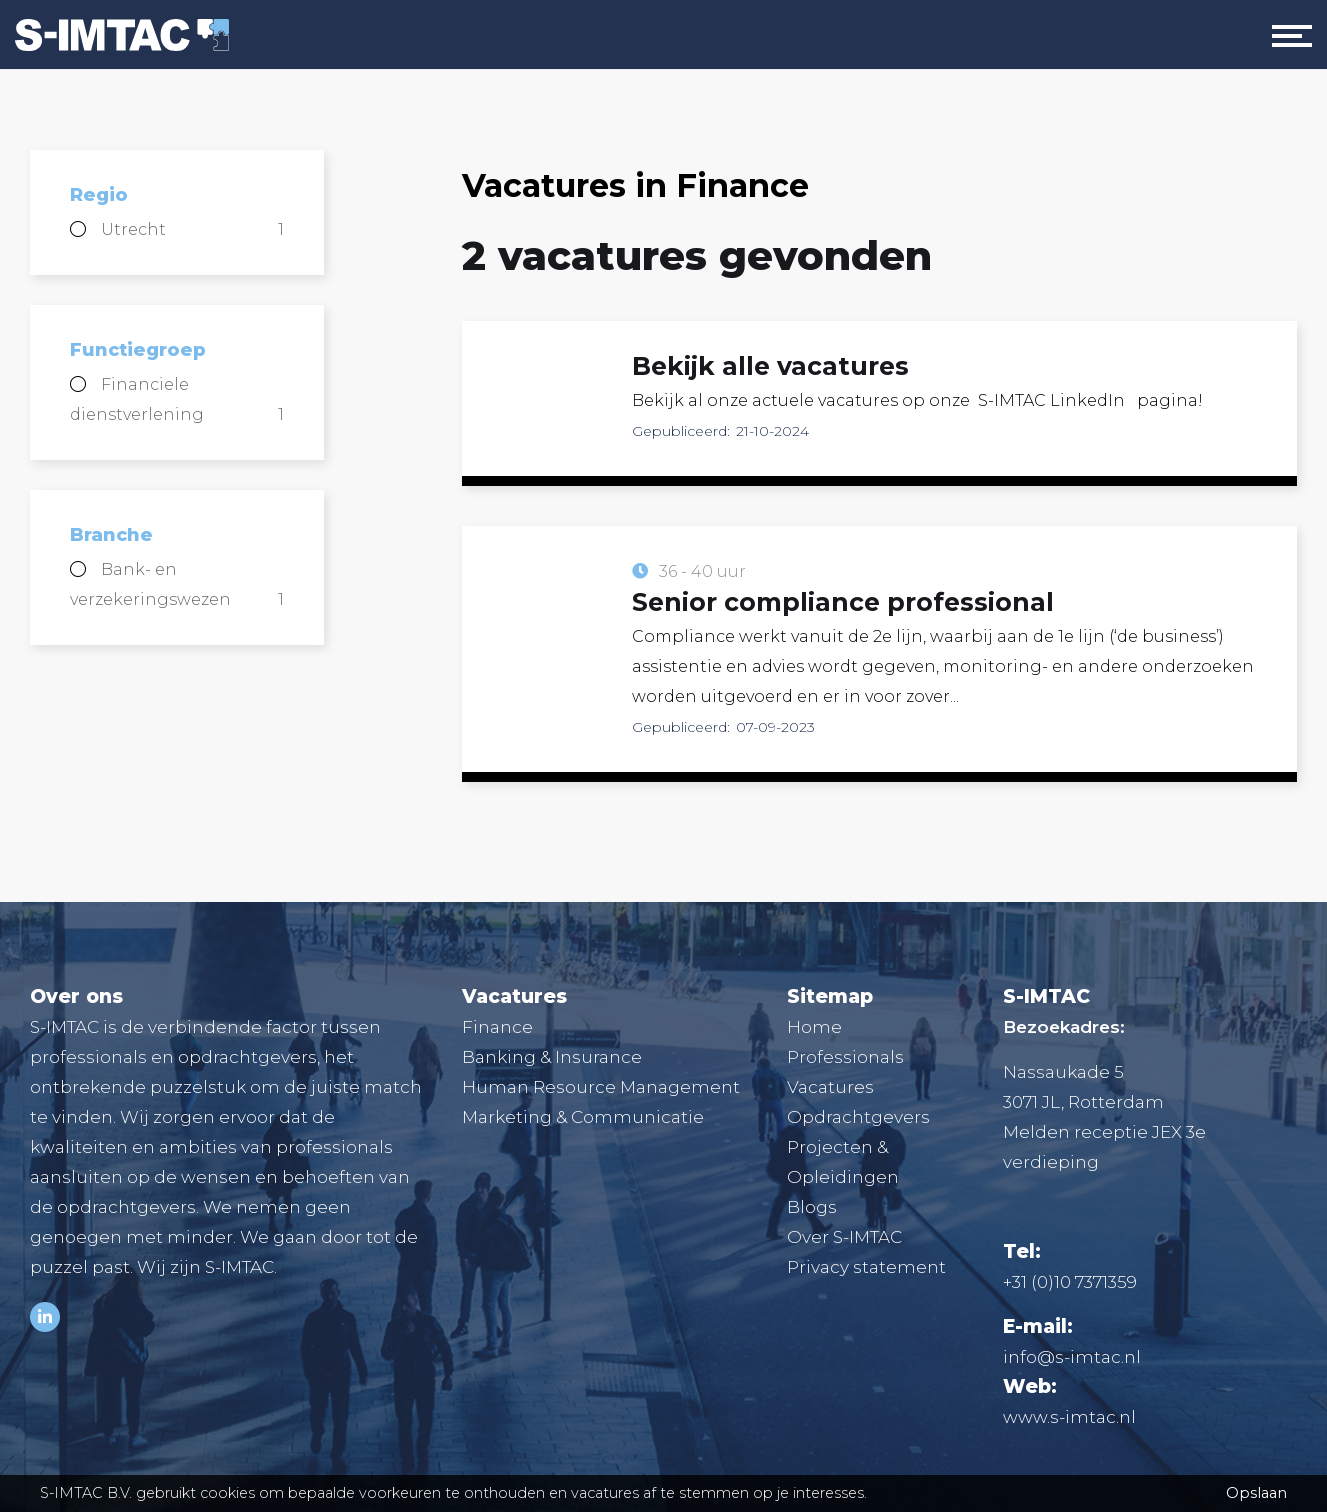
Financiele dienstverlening (177, 402)
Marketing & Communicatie (583, 1117)
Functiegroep (138, 350)
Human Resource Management (601, 1087)
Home (814, 1027)
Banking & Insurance (552, 1057)
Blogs (812, 1207)
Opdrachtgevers (858, 1117)
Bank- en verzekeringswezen (177, 587)
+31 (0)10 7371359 (1070, 1282)
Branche (111, 535)
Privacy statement (866, 1267)
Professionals (845, 1057)
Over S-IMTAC (844, 1237)
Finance (497, 1027)
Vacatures (830, 1087)
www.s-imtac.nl (1069, 1417)
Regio (99, 195)
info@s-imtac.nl (1072, 1357)
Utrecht (192, 230)
